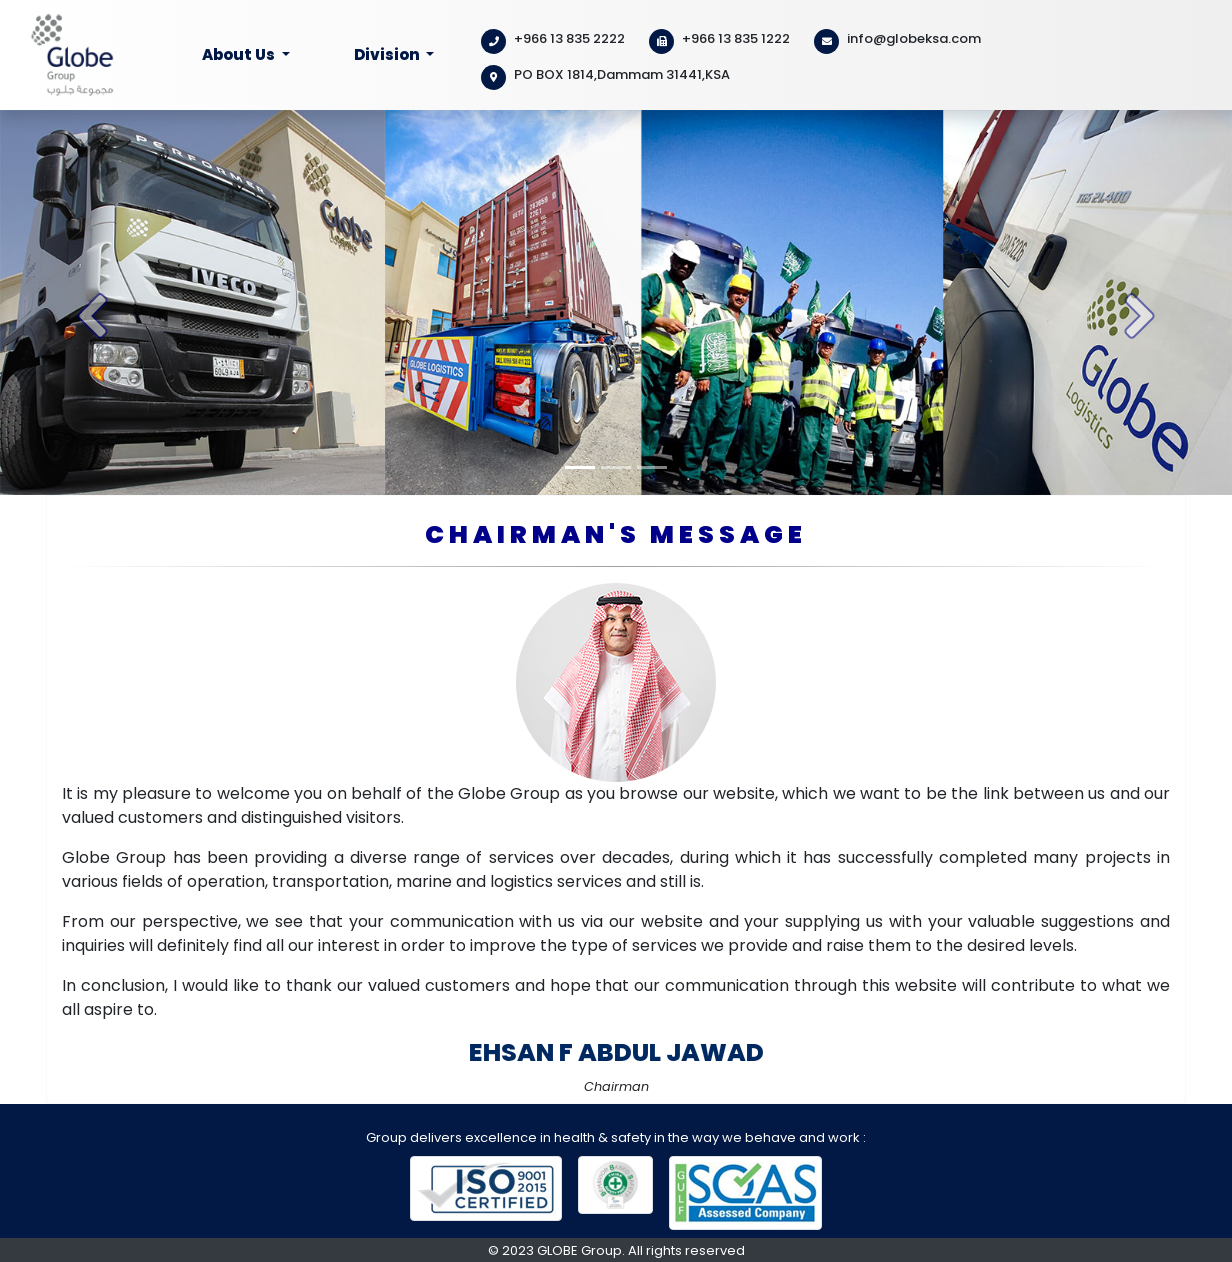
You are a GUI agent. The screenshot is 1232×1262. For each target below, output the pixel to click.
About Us (240, 54)
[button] (92, 302)
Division (388, 54)
